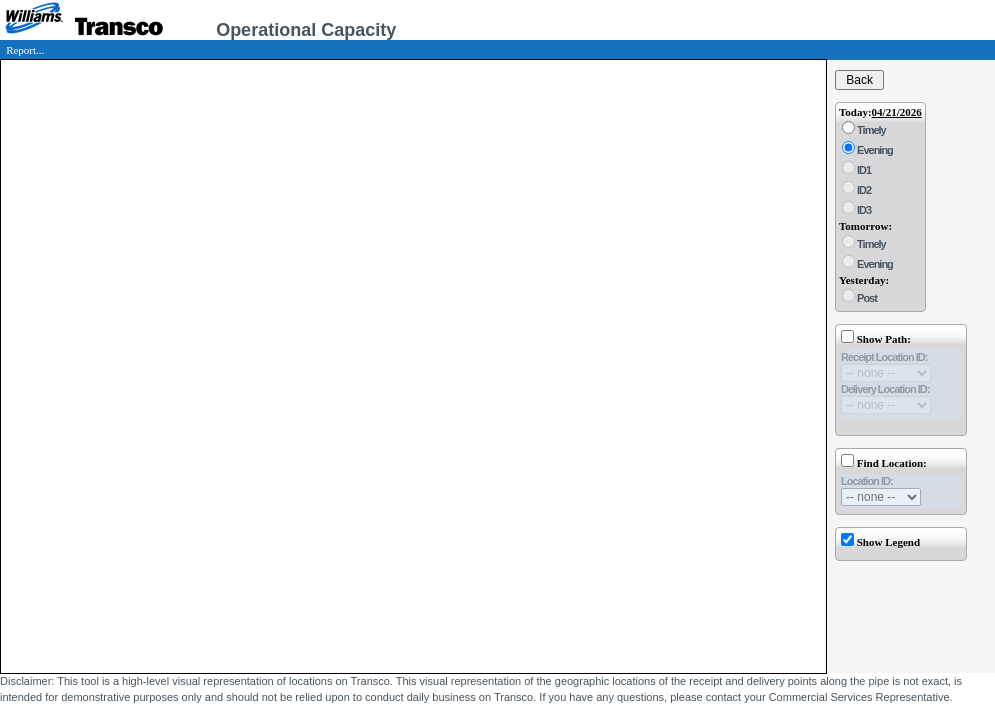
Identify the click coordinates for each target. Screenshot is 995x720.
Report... (25, 50)
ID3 (863, 210)
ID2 (863, 190)
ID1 (863, 170)
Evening (874, 150)
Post (866, 298)
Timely (870, 130)
